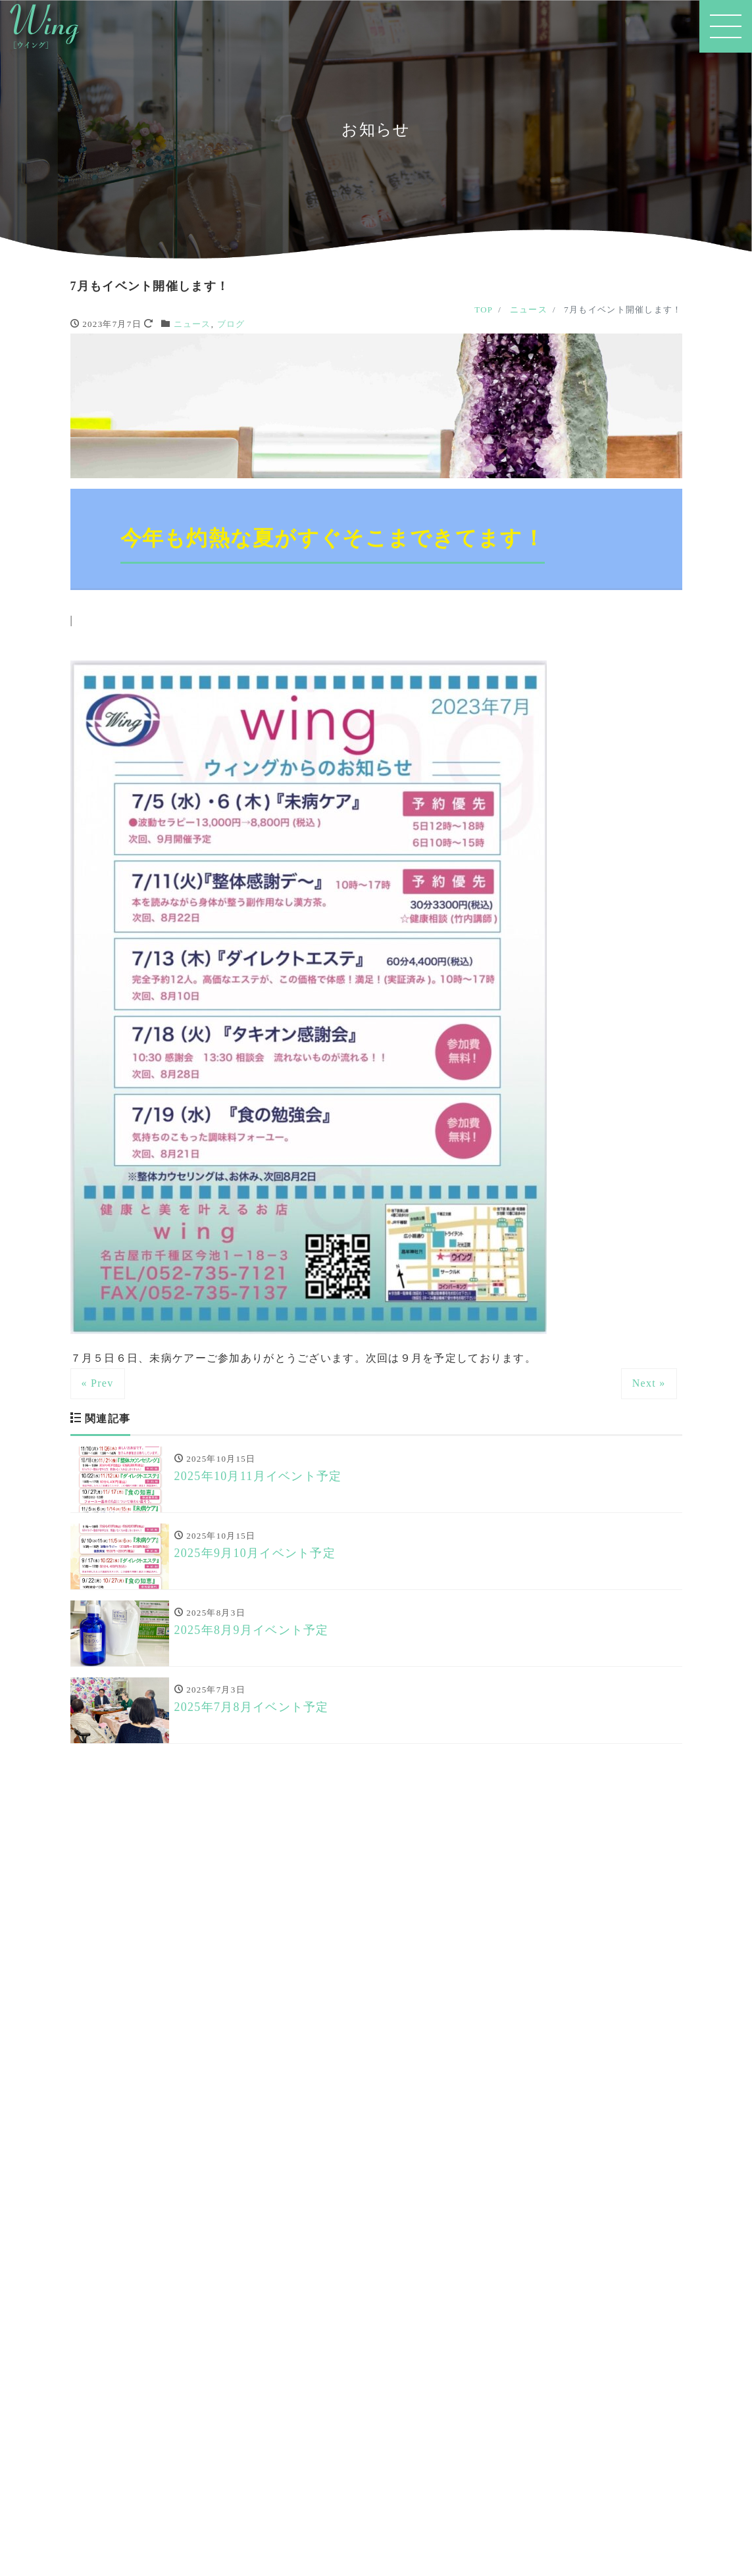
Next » (649, 1383)
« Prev (98, 1383)
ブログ (231, 324)
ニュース (192, 324)
